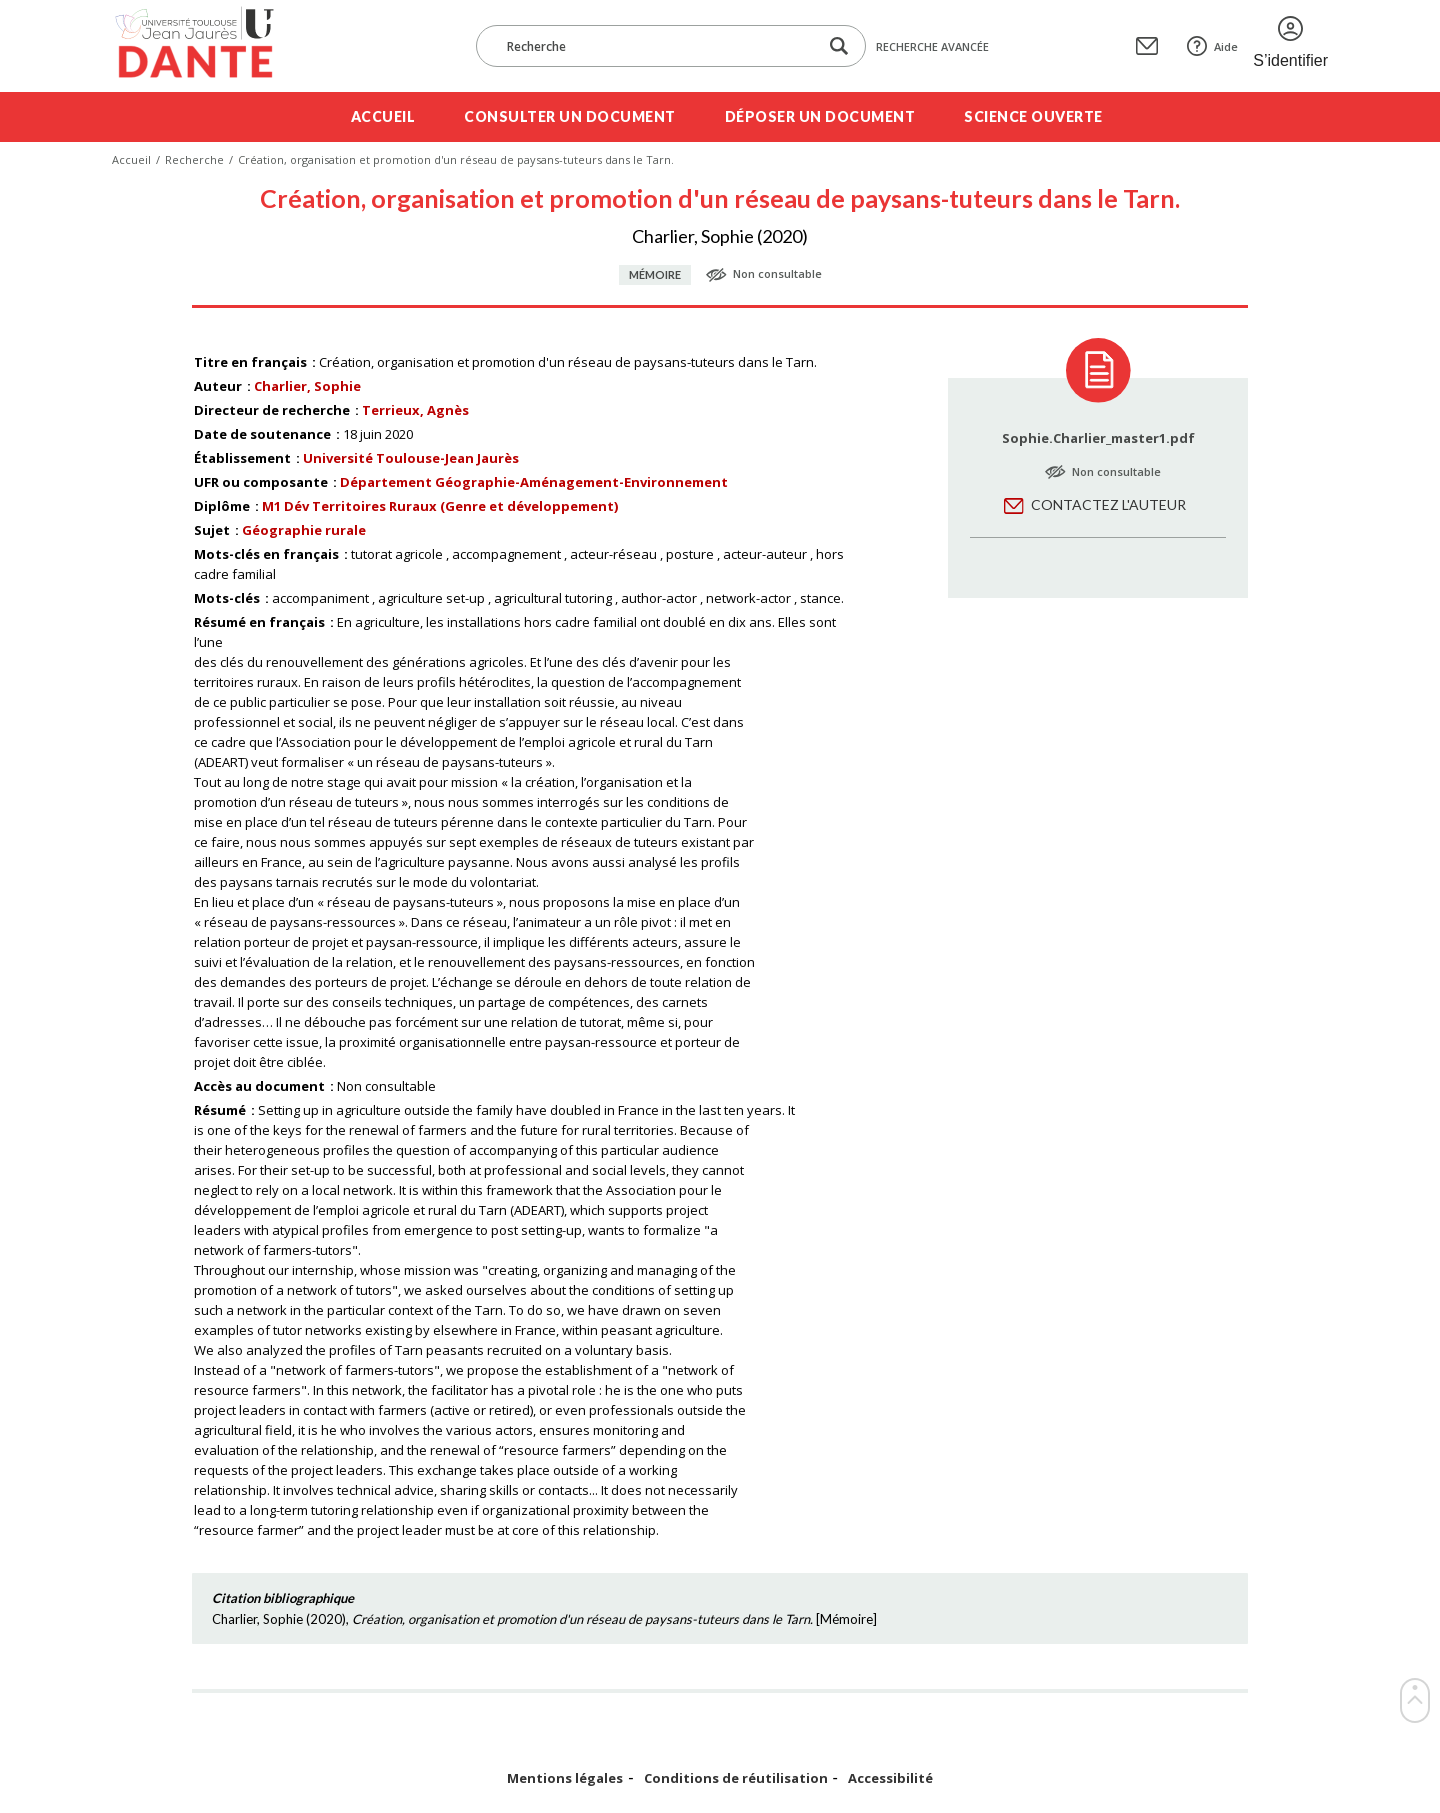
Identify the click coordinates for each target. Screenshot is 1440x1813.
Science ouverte (1033, 116)
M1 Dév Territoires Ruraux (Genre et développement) (440, 506)
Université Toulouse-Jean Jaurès (411, 458)
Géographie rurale (304, 530)
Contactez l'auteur (1108, 504)
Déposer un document (820, 116)
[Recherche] (657, 46)
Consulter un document (570, 116)
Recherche (194, 159)
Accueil (383, 116)
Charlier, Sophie (307, 386)
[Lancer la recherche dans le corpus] (839, 46)
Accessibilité (890, 1778)
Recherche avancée (932, 46)
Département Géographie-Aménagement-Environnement (534, 482)
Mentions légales (565, 1778)
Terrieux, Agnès (415, 410)
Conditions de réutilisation (736, 1778)
